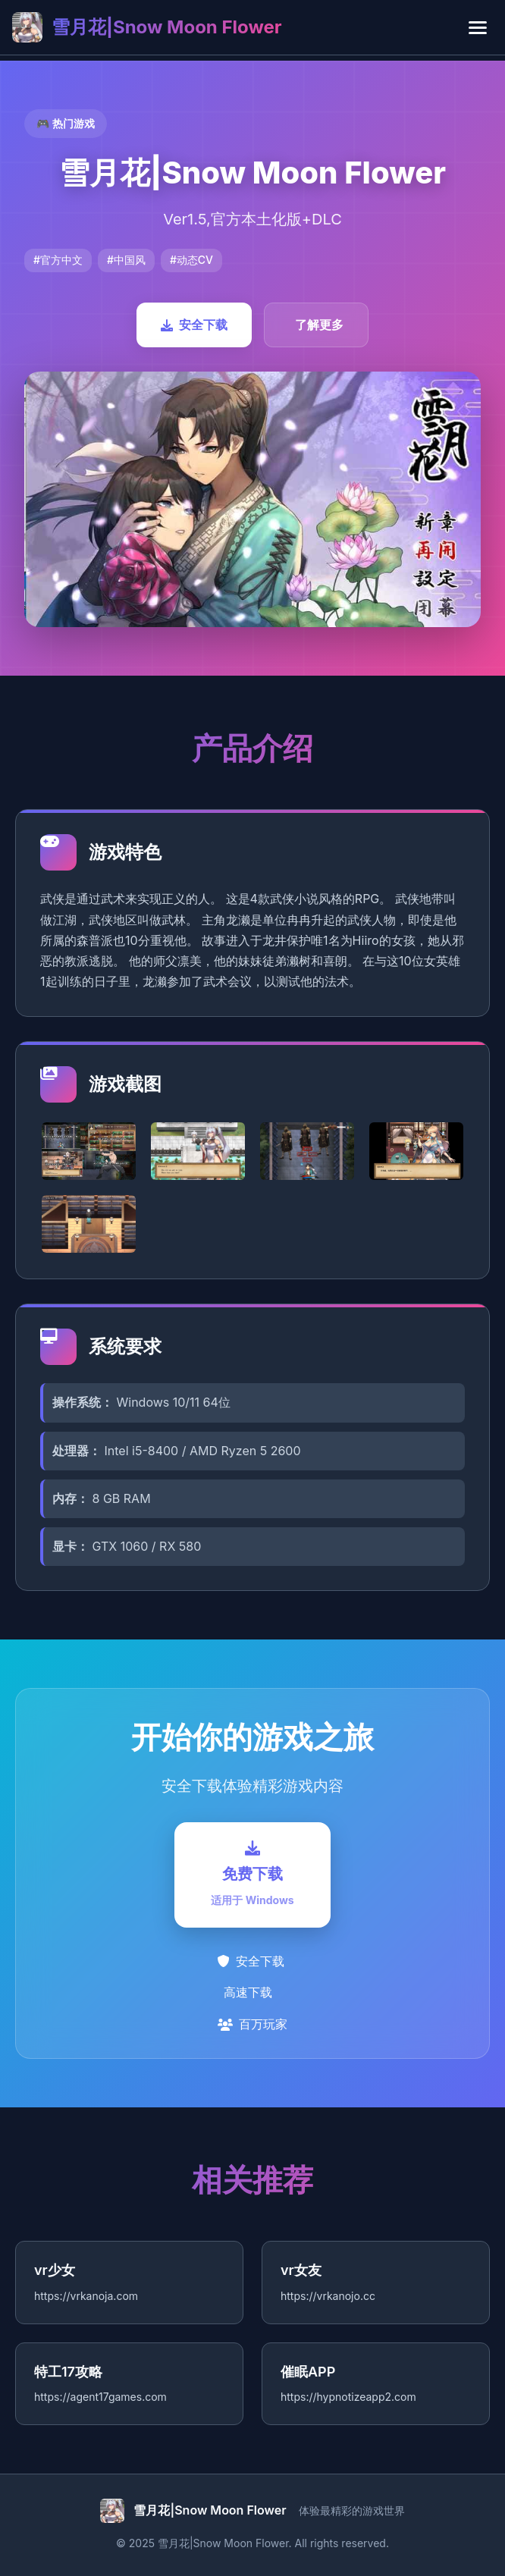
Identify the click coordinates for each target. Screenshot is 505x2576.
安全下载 (194, 324)
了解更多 (319, 324)
